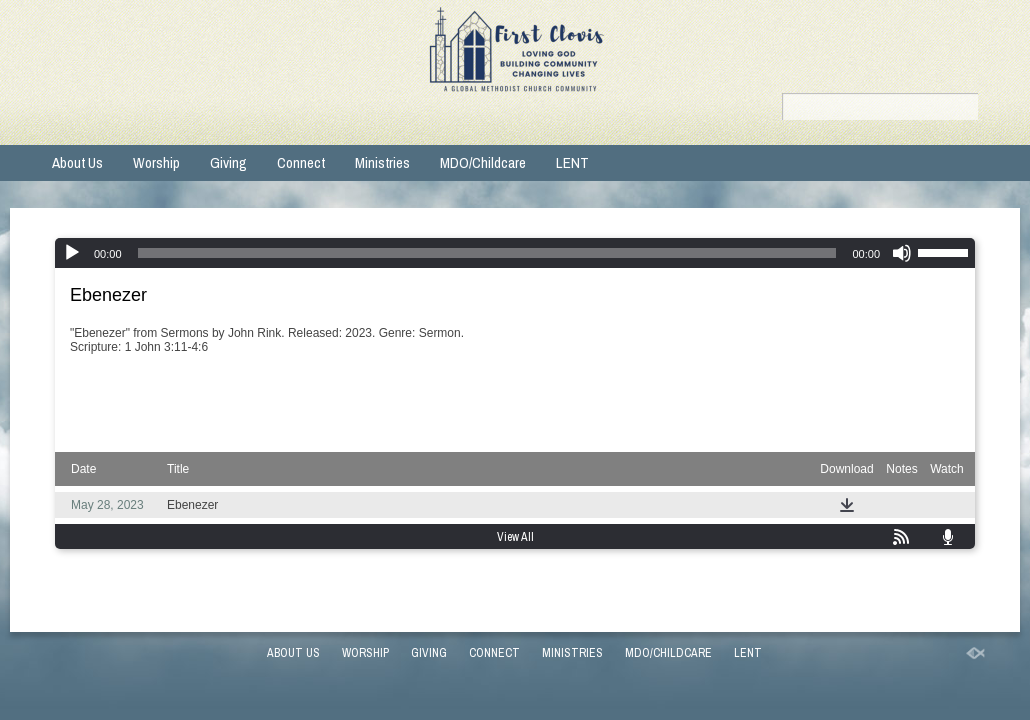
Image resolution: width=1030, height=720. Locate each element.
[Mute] (902, 253)
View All (515, 537)
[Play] (72, 253)
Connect (301, 162)
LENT (572, 162)
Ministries (382, 162)
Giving (228, 162)
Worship (156, 162)
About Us (77, 162)
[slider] (487, 253)
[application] (515, 253)
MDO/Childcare (483, 162)
